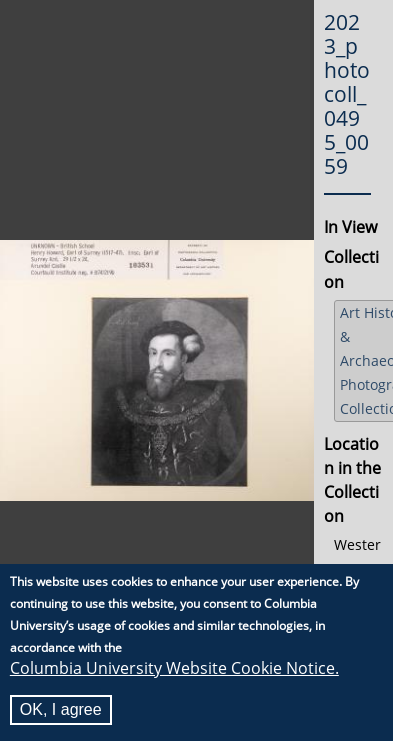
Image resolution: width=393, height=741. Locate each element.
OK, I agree (61, 711)
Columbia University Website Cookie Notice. (174, 670)
